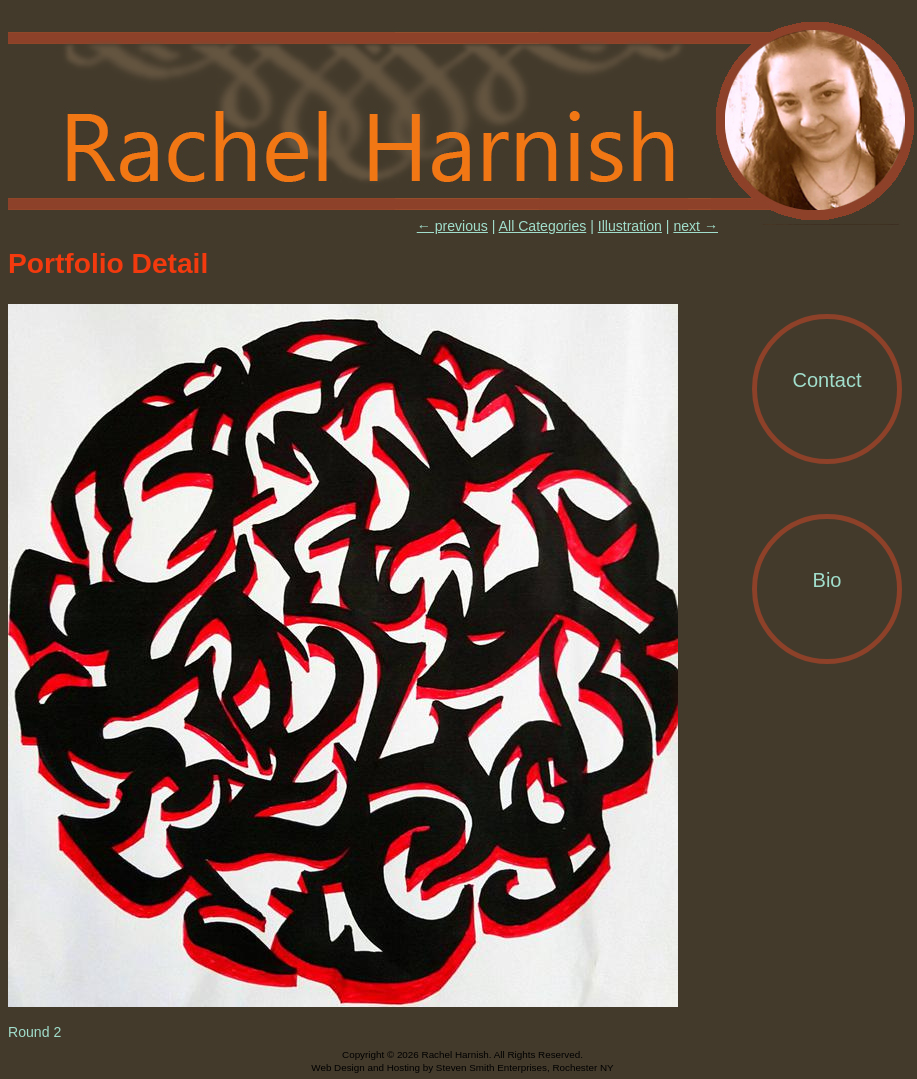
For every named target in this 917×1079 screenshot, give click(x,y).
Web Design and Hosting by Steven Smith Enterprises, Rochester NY (462, 1067)
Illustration (630, 226)
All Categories (543, 226)
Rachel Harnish (462, 122)
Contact (827, 380)
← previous (452, 226)
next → (695, 226)
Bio (827, 580)
